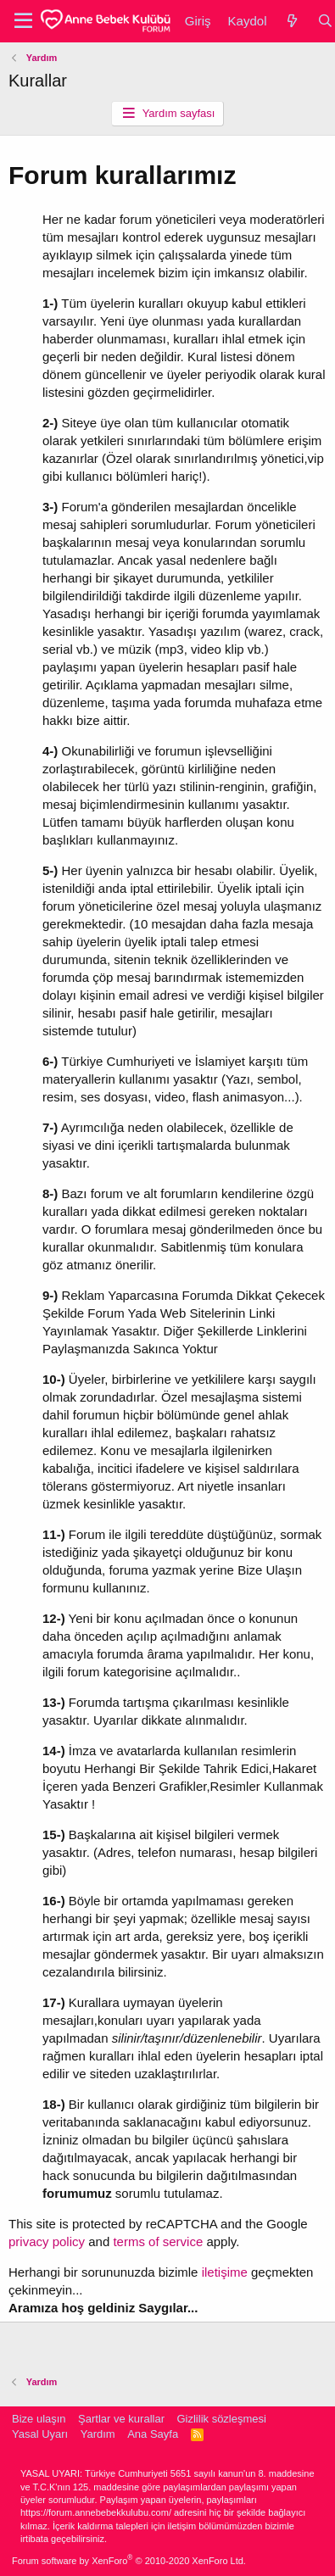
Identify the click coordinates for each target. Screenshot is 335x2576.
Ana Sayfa (152, 2434)
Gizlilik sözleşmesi (220, 2418)
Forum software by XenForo (129, 2561)
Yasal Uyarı (40, 2434)
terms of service (158, 2241)
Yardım (98, 2434)
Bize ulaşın (39, 2418)
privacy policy (48, 2241)
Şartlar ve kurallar (121, 2418)
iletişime (225, 2272)
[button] (23, 21)
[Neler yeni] (291, 20)
